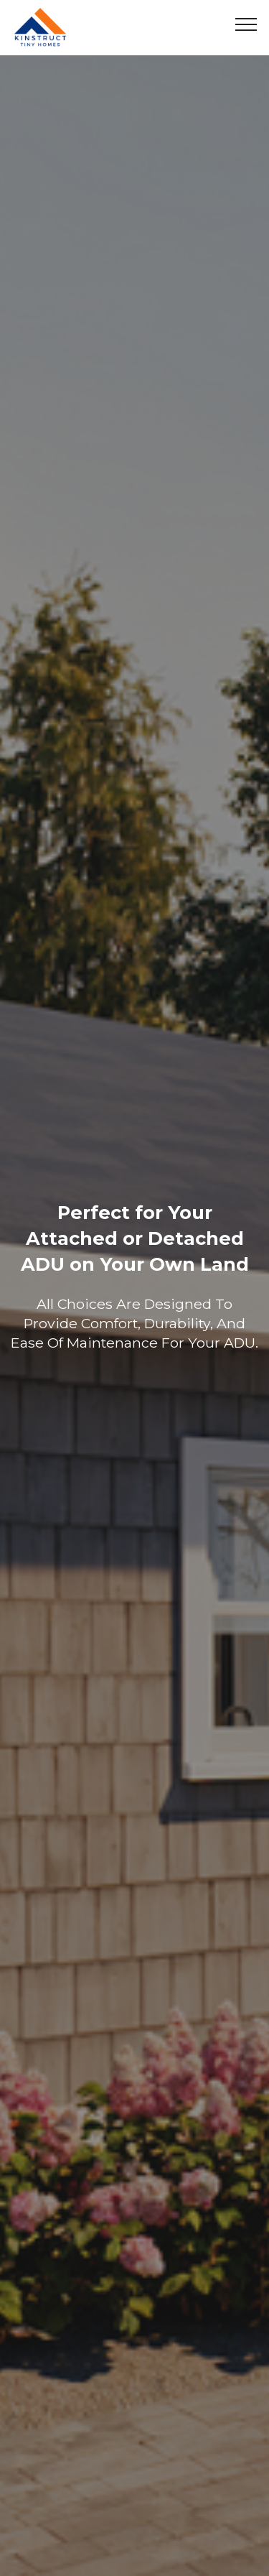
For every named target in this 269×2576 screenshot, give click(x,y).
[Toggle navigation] (246, 23)
